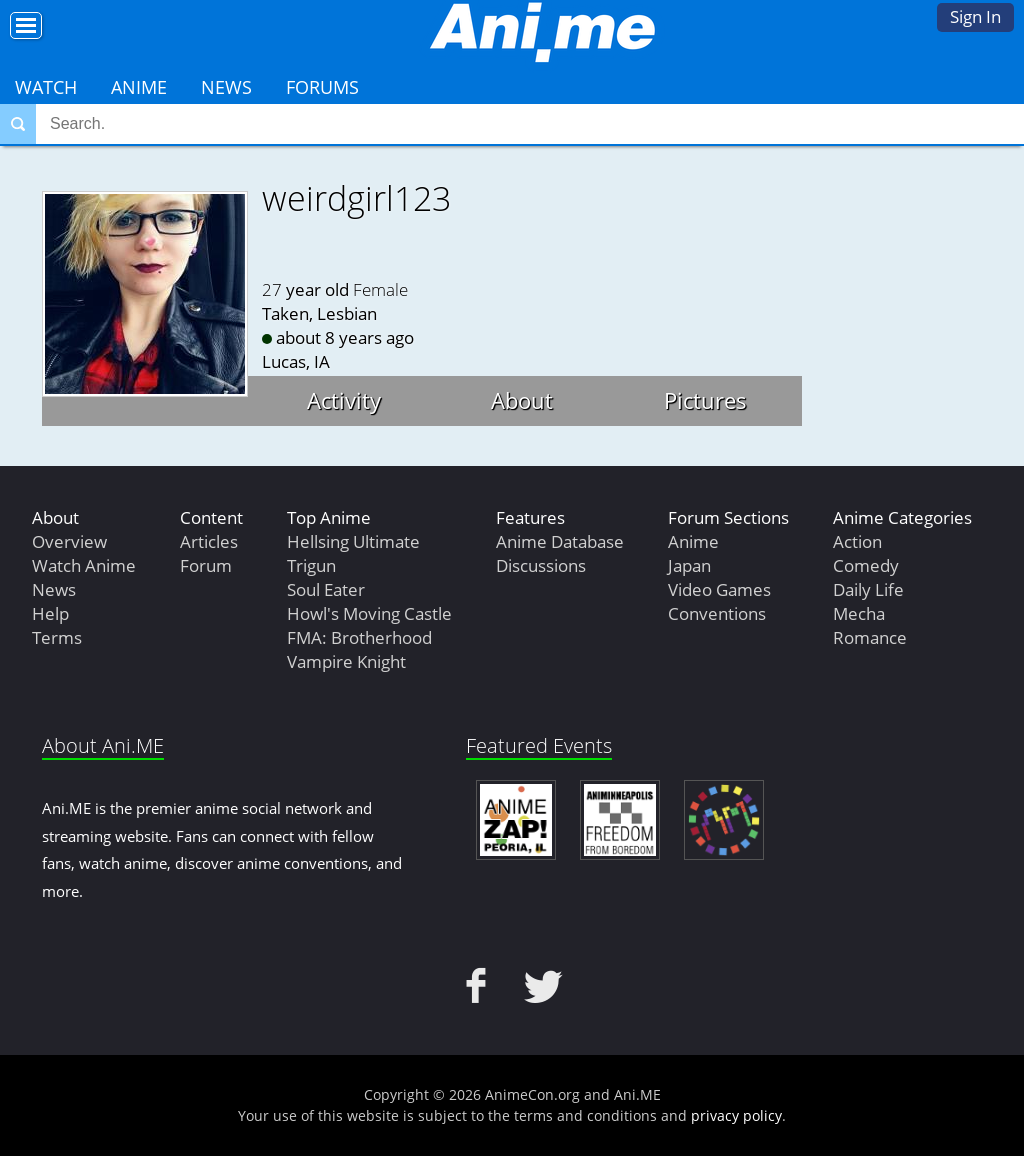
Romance (870, 637)
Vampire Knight (346, 661)
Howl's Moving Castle (369, 613)
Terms (57, 637)
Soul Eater (326, 589)
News (226, 87)
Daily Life (868, 589)
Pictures (705, 400)
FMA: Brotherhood (359, 637)
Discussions (541, 565)
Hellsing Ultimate (353, 541)
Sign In (975, 16)
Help (50, 613)
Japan (689, 565)
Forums (322, 87)
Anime (139, 87)
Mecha (859, 613)
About (522, 400)
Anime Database (560, 541)
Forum (206, 565)
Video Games (719, 589)
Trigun (311, 565)
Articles (209, 541)
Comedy (866, 565)
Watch (46, 87)
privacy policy (736, 1115)
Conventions (717, 613)
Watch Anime (84, 565)
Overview (69, 541)
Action (857, 541)
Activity (344, 400)
